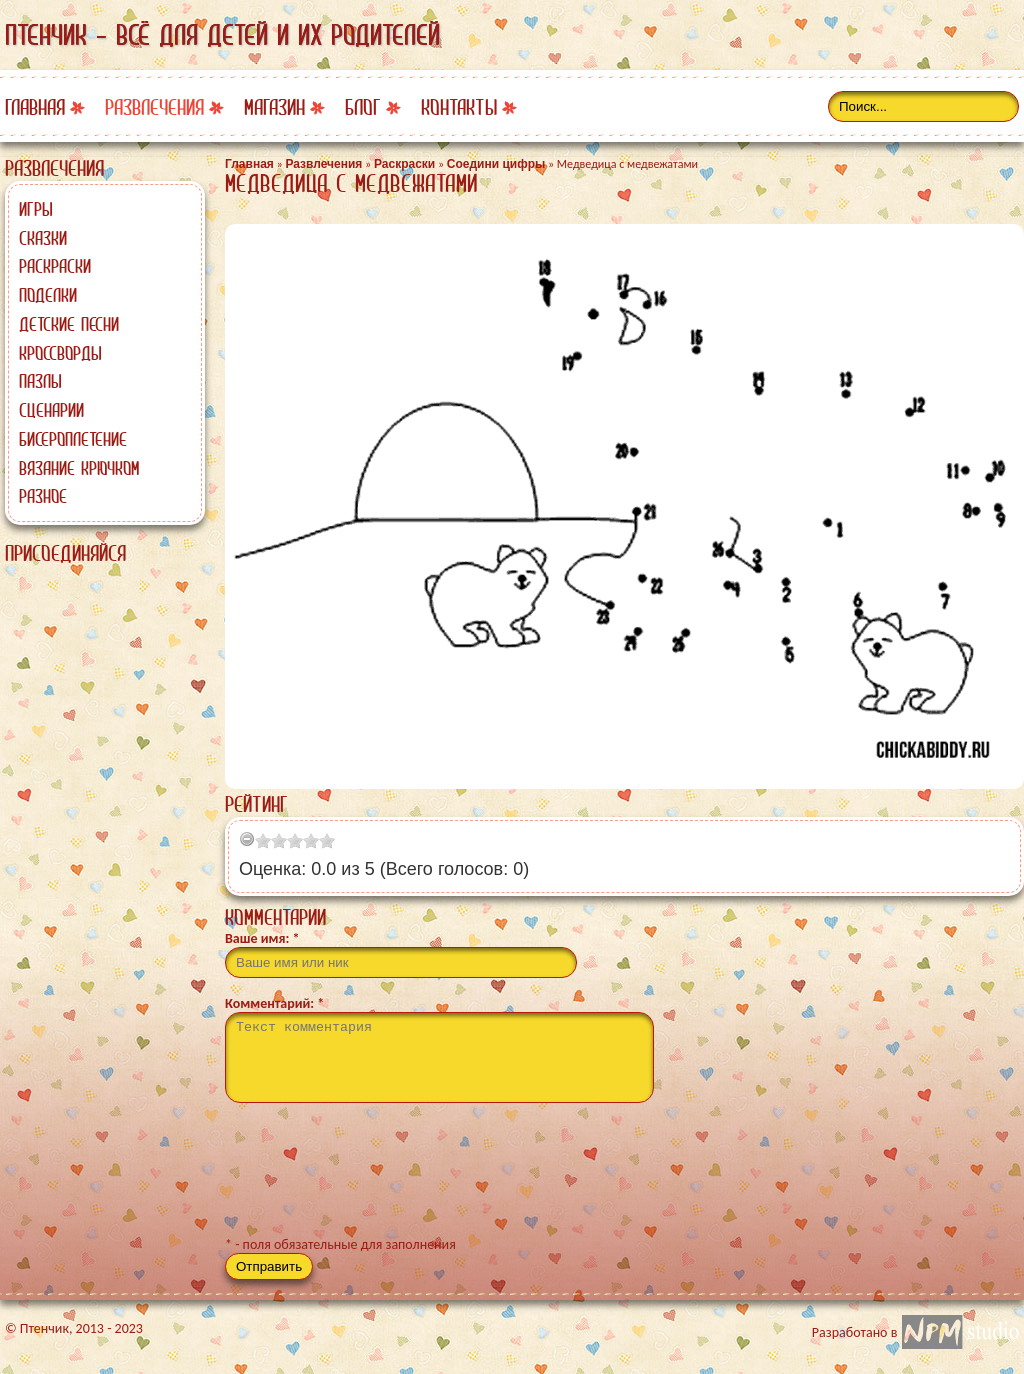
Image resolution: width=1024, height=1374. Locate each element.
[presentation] (377, 1178)
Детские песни (69, 324)
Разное (43, 496)
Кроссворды (60, 353)
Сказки (43, 238)
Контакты (459, 107)
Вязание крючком (79, 468)
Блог (363, 107)
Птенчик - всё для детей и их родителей (222, 35)
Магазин (274, 107)
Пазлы (40, 381)
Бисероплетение (73, 439)
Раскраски (55, 266)
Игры (36, 209)
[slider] (295, 841)
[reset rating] (247, 839)
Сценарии (51, 410)
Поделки (48, 295)
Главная (35, 107)
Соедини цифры (496, 164)
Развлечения (154, 107)
